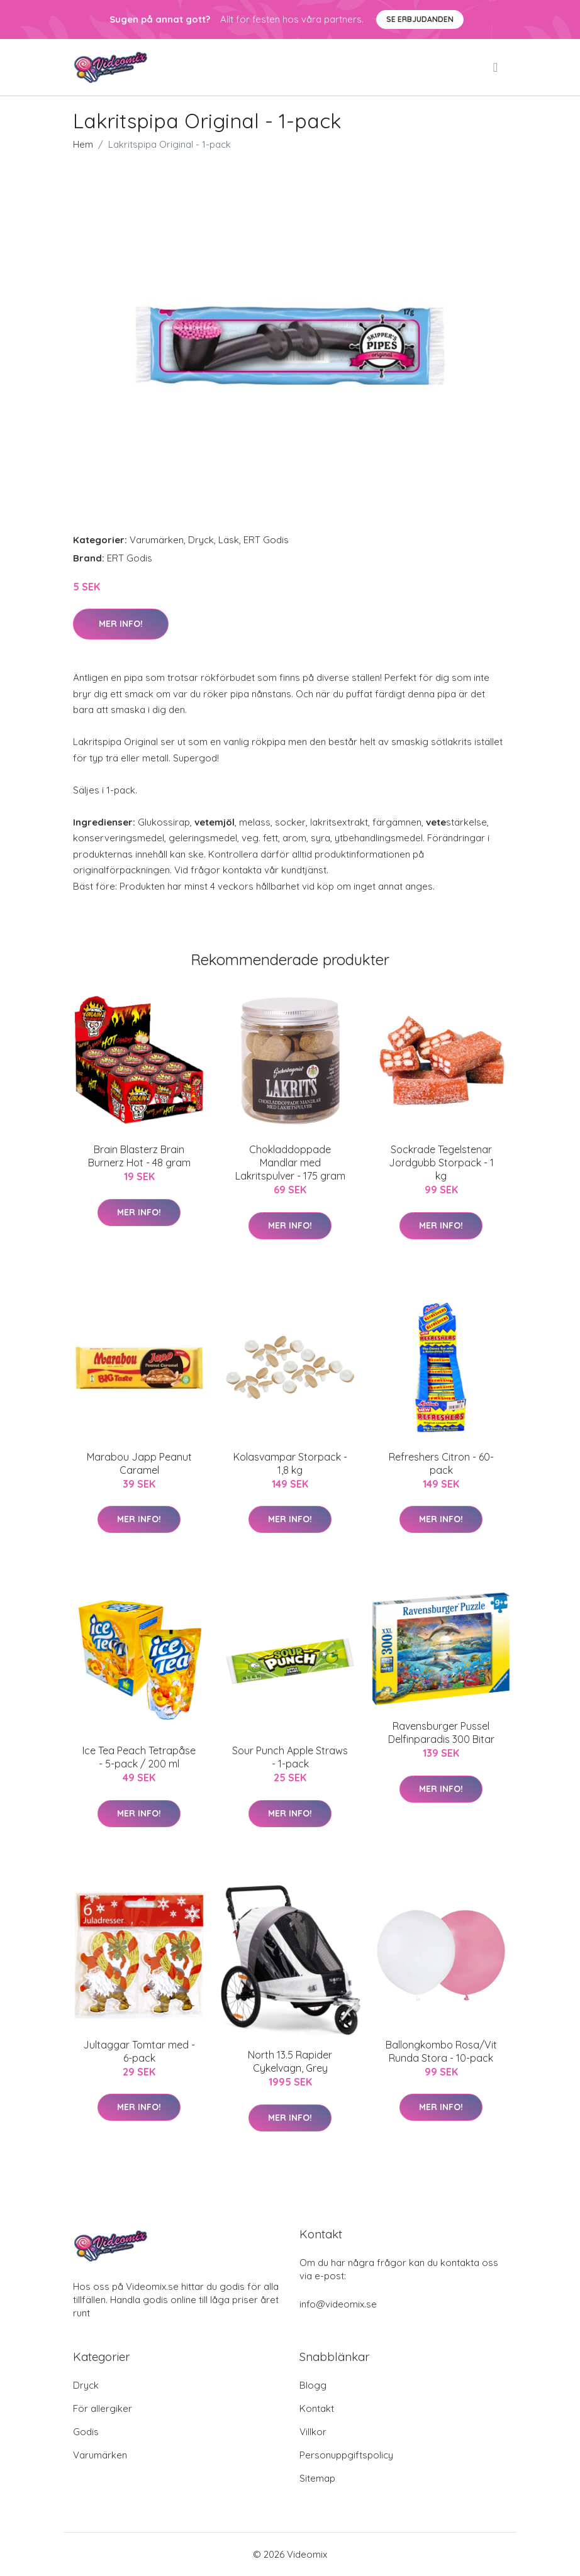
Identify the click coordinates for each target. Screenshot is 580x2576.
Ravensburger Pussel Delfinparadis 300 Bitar (441, 1732)
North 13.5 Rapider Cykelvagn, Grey (290, 2061)
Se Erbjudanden (420, 19)
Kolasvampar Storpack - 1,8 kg (290, 1463)
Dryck (201, 540)
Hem (83, 144)
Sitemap (317, 2478)
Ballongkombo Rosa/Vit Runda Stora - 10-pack (441, 2051)
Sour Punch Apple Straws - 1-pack (290, 1757)
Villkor (312, 2432)
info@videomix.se (338, 2304)
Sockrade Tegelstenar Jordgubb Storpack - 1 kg (441, 1162)
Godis (86, 2432)
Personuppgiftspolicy (346, 2455)
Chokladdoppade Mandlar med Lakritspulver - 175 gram (290, 1162)
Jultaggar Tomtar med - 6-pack (139, 2051)
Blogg (312, 2385)
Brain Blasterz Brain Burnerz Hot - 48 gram (139, 1156)
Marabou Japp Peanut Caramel (139, 1463)
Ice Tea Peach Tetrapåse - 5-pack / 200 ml (139, 1757)
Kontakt (316, 2408)
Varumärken (157, 540)
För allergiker (102, 2408)
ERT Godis (266, 540)
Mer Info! (121, 623)
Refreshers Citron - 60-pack (441, 1463)
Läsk (228, 540)
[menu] (496, 67)
